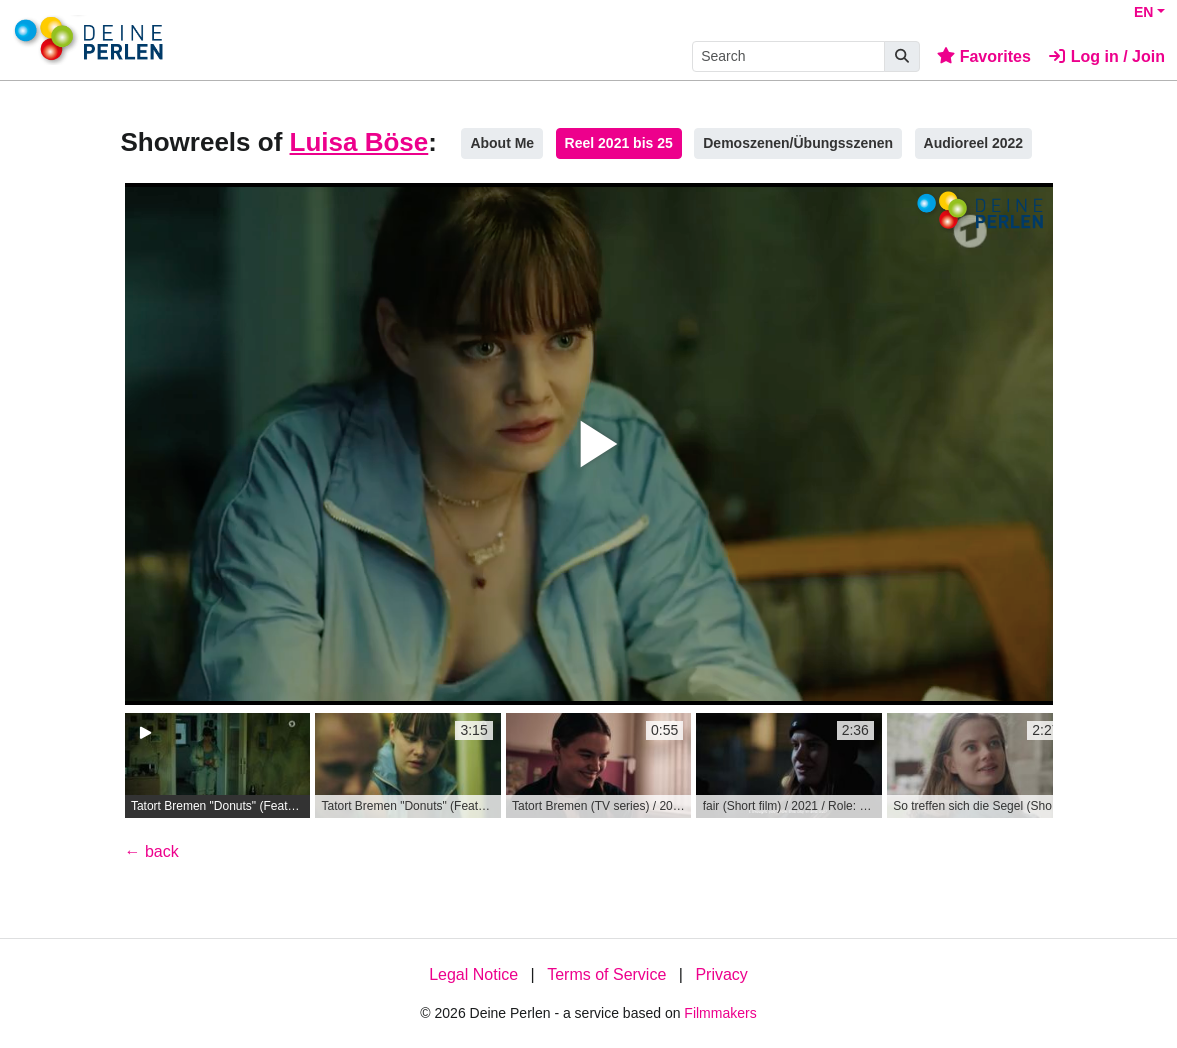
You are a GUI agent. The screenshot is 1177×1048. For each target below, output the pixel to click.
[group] (218, 765)
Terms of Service (606, 974)
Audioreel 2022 (974, 143)
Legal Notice (473, 974)
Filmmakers (720, 1013)
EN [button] (1143, 12)
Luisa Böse (359, 142)
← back (152, 851)
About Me (502, 143)
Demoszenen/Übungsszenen (798, 143)
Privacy (721, 974)
